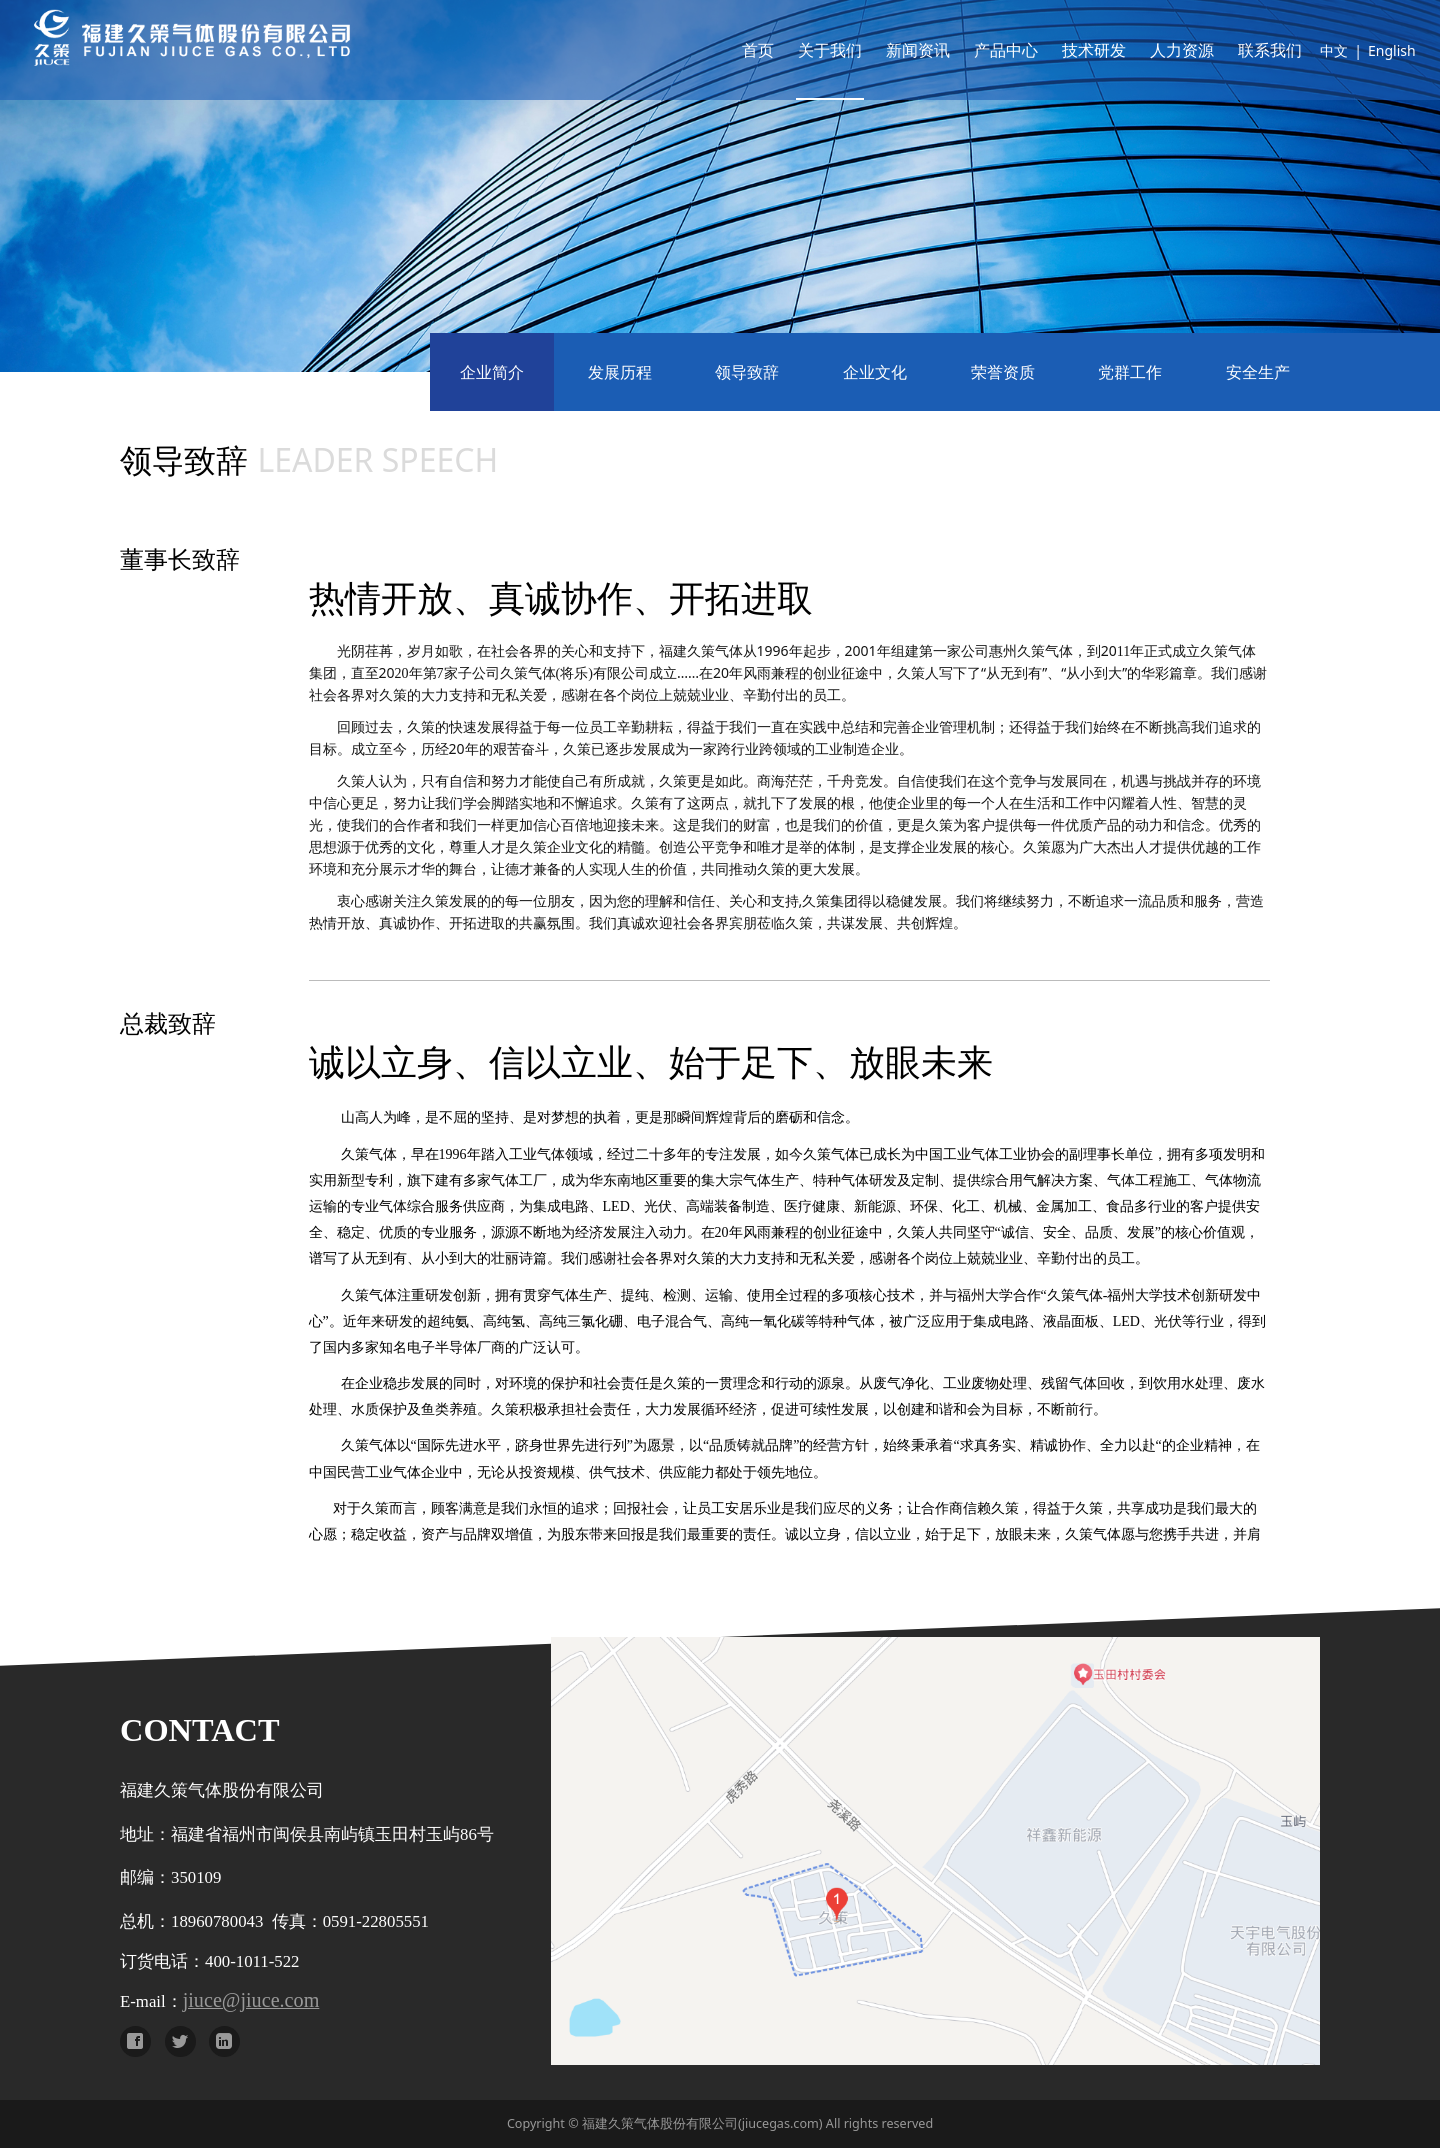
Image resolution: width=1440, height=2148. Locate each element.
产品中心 (981, 50)
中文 (1309, 50)
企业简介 (492, 372)
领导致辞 (747, 372)
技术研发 (1069, 50)
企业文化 (875, 372)
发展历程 (620, 372)
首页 (733, 50)
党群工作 (1130, 372)
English (1367, 50)
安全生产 (1258, 372)
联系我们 (1245, 50)
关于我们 (805, 50)
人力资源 (1157, 50)
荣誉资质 (1003, 372)
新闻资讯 (893, 50)
